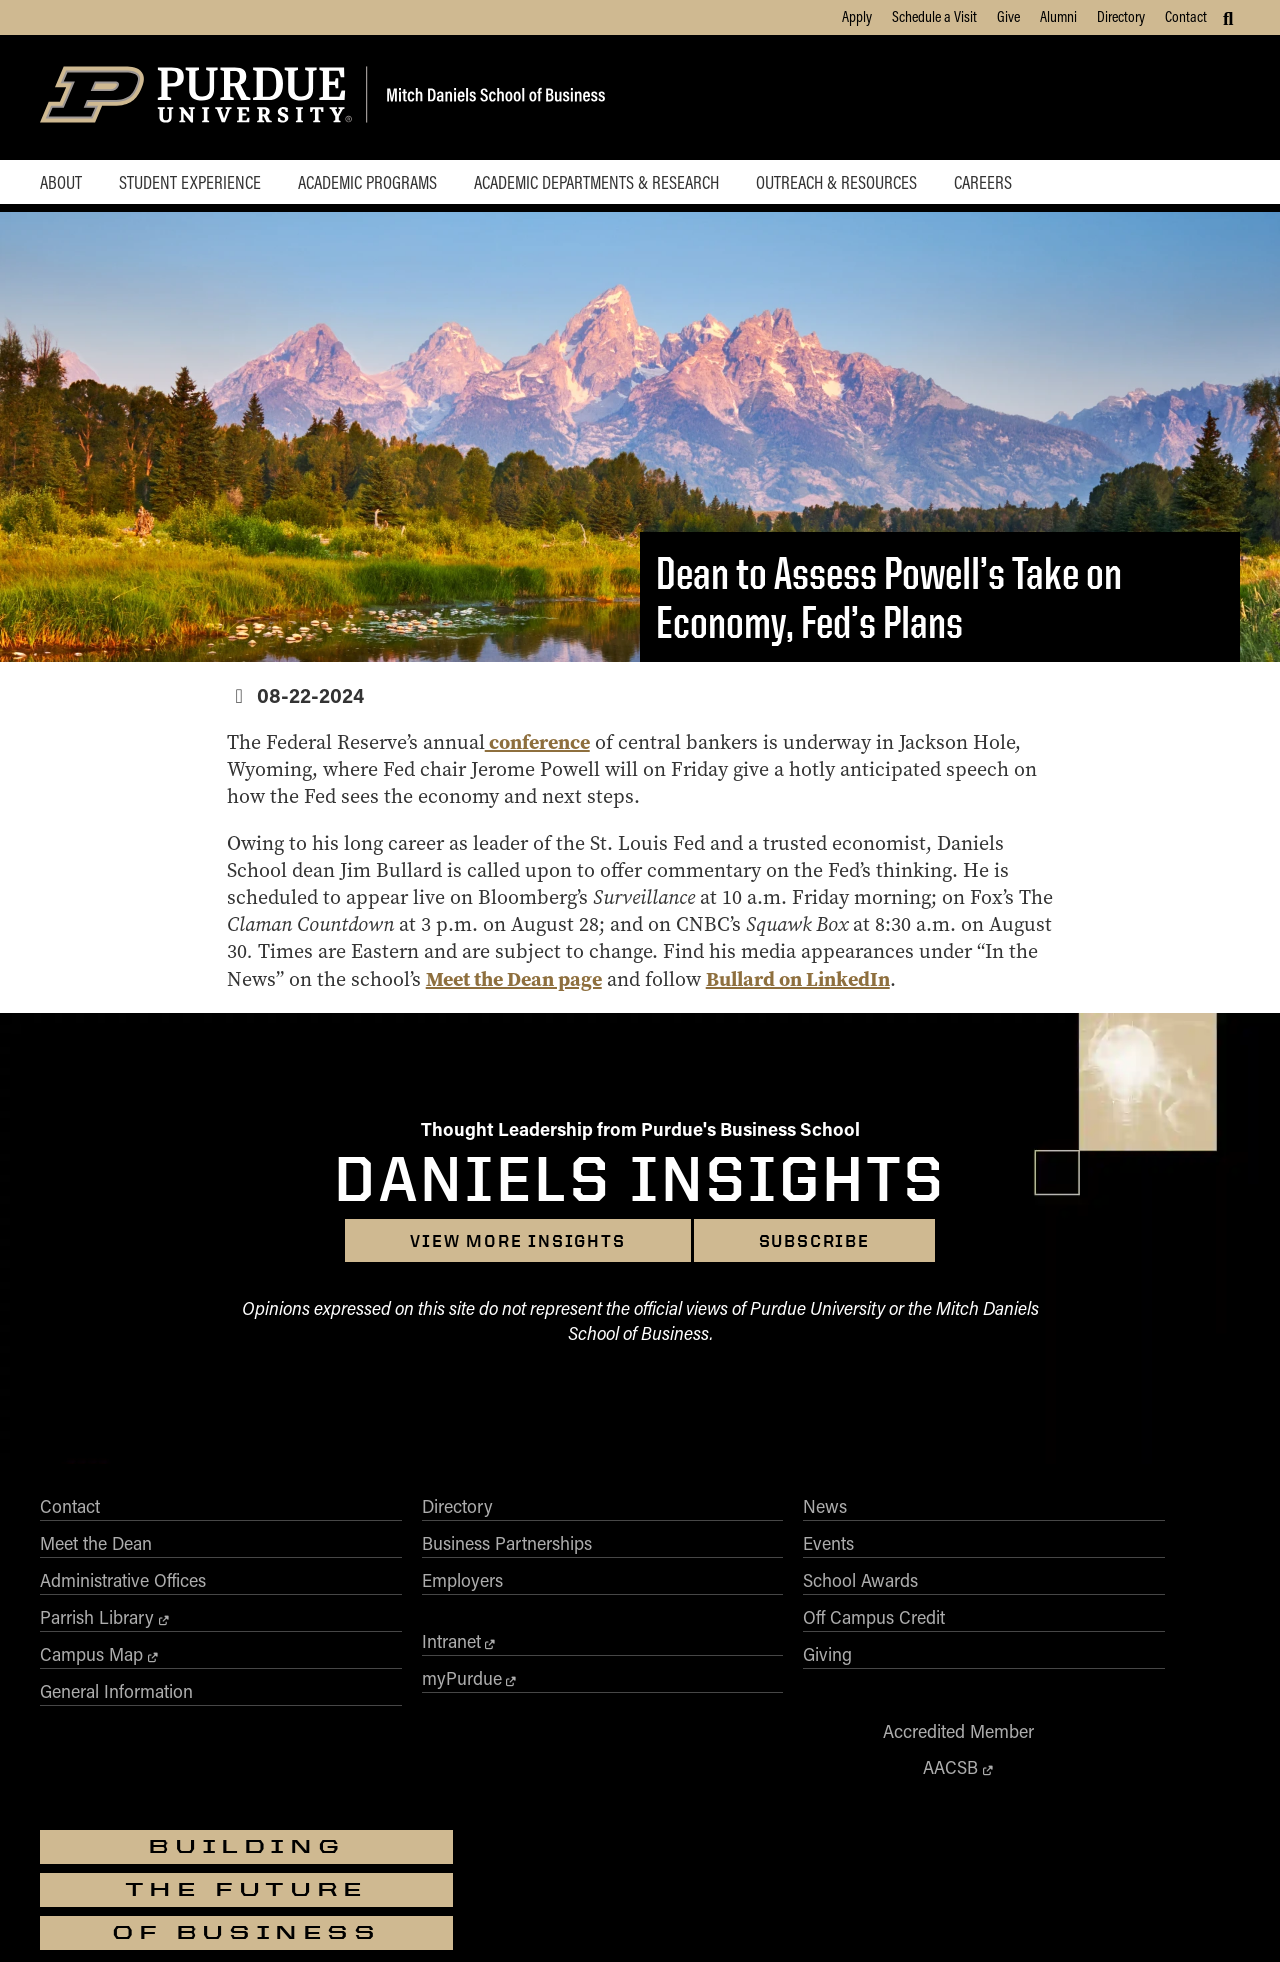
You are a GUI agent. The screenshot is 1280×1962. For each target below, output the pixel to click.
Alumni (1058, 16)
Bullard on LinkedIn (935, 982)
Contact (1186, 16)
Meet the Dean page (651, 982)
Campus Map (91, 1660)
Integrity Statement (524, 1919)
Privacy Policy (879, 1919)
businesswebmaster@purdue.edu (885, 1815)
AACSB (832, 1548)
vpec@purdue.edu (702, 1883)
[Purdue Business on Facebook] (985, 1659)
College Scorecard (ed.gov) (758, 1919)
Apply (857, 16)
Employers (320, 1586)
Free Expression (632, 1919)
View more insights (517, 1246)
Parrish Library (97, 1623)
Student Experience (195, 184)
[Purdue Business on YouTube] (1176, 1659)
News (542, 1512)
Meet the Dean (96, 1549)
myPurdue (320, 1684)
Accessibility (323, 1919)
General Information (116, 1697)
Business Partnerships (365, 1549)
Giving (544, 1660)
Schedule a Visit (934, 16)
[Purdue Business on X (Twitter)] (1032, 1659)
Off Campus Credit (591, 1623)
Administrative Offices (123, 1586)
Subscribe (814, 1246)
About (61, 184)
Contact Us (961, 1919)
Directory (1121, 16)
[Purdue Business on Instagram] (1080, 1659)
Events (545, 1549)
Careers (1010, 184)
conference (550, 745)
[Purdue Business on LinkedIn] (1128, 1659)
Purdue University (633, 1797)
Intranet (309, 1647)
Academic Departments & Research (612, 184)
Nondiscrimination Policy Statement (674, 1865)
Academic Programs (378, 184)
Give (1008, 16)
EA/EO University (415, 1919)
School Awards (577, 1586)
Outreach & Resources (858, 184)
